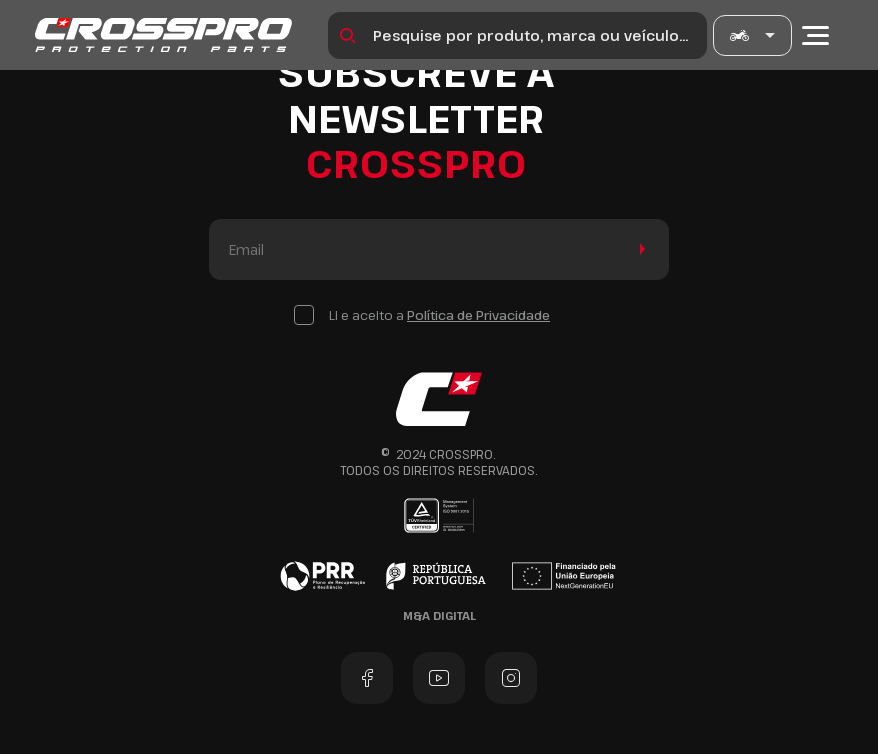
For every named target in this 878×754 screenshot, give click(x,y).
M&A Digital (439, 615)
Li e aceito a (439, 315)
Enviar (638, 249)
